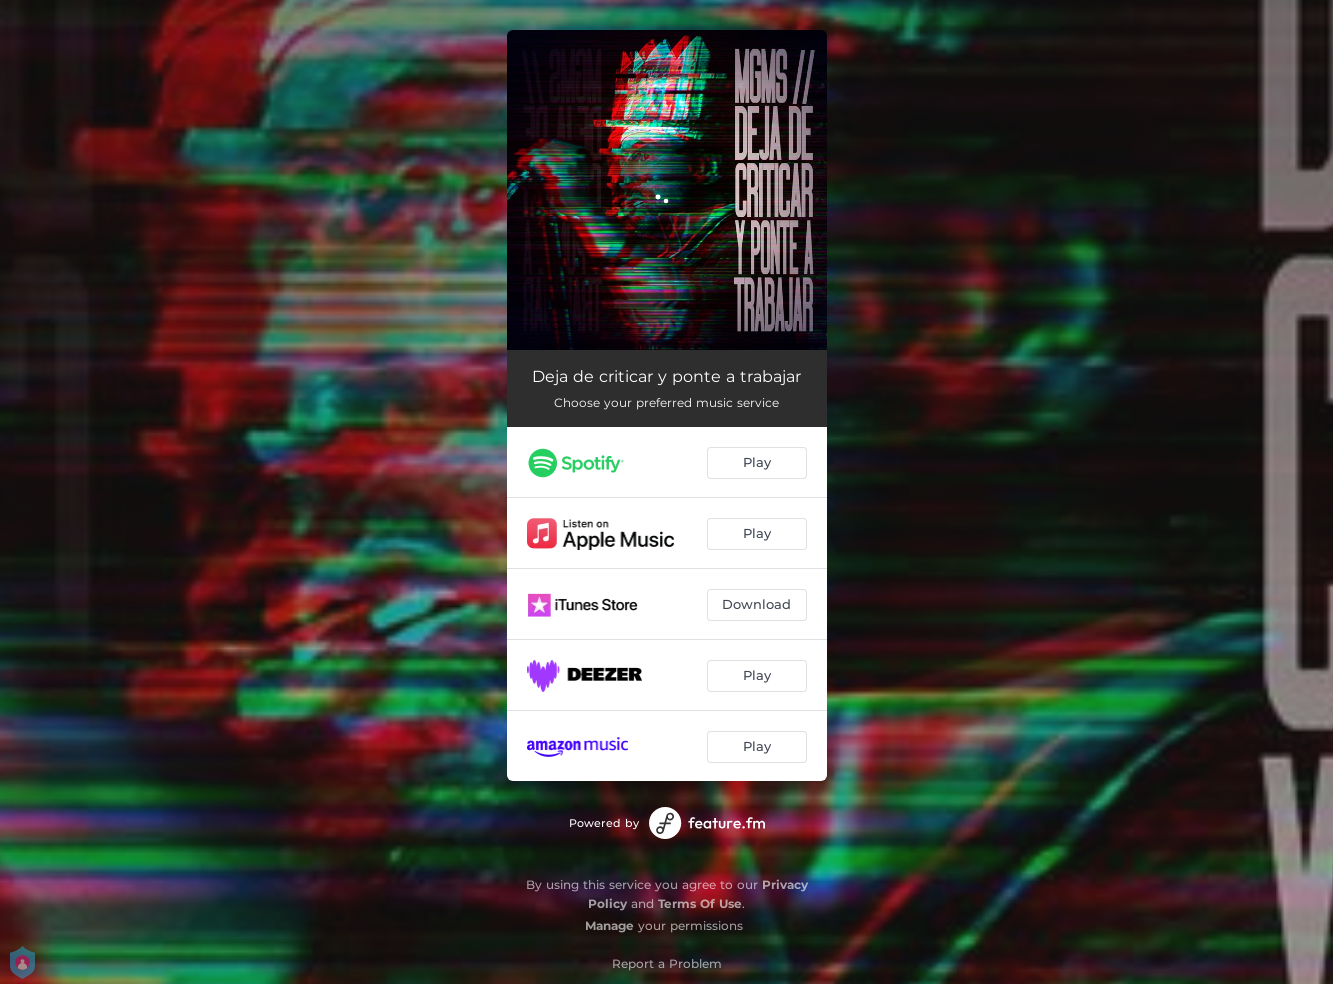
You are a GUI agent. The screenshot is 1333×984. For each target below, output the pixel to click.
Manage (609, 925)
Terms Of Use (700, 903)
